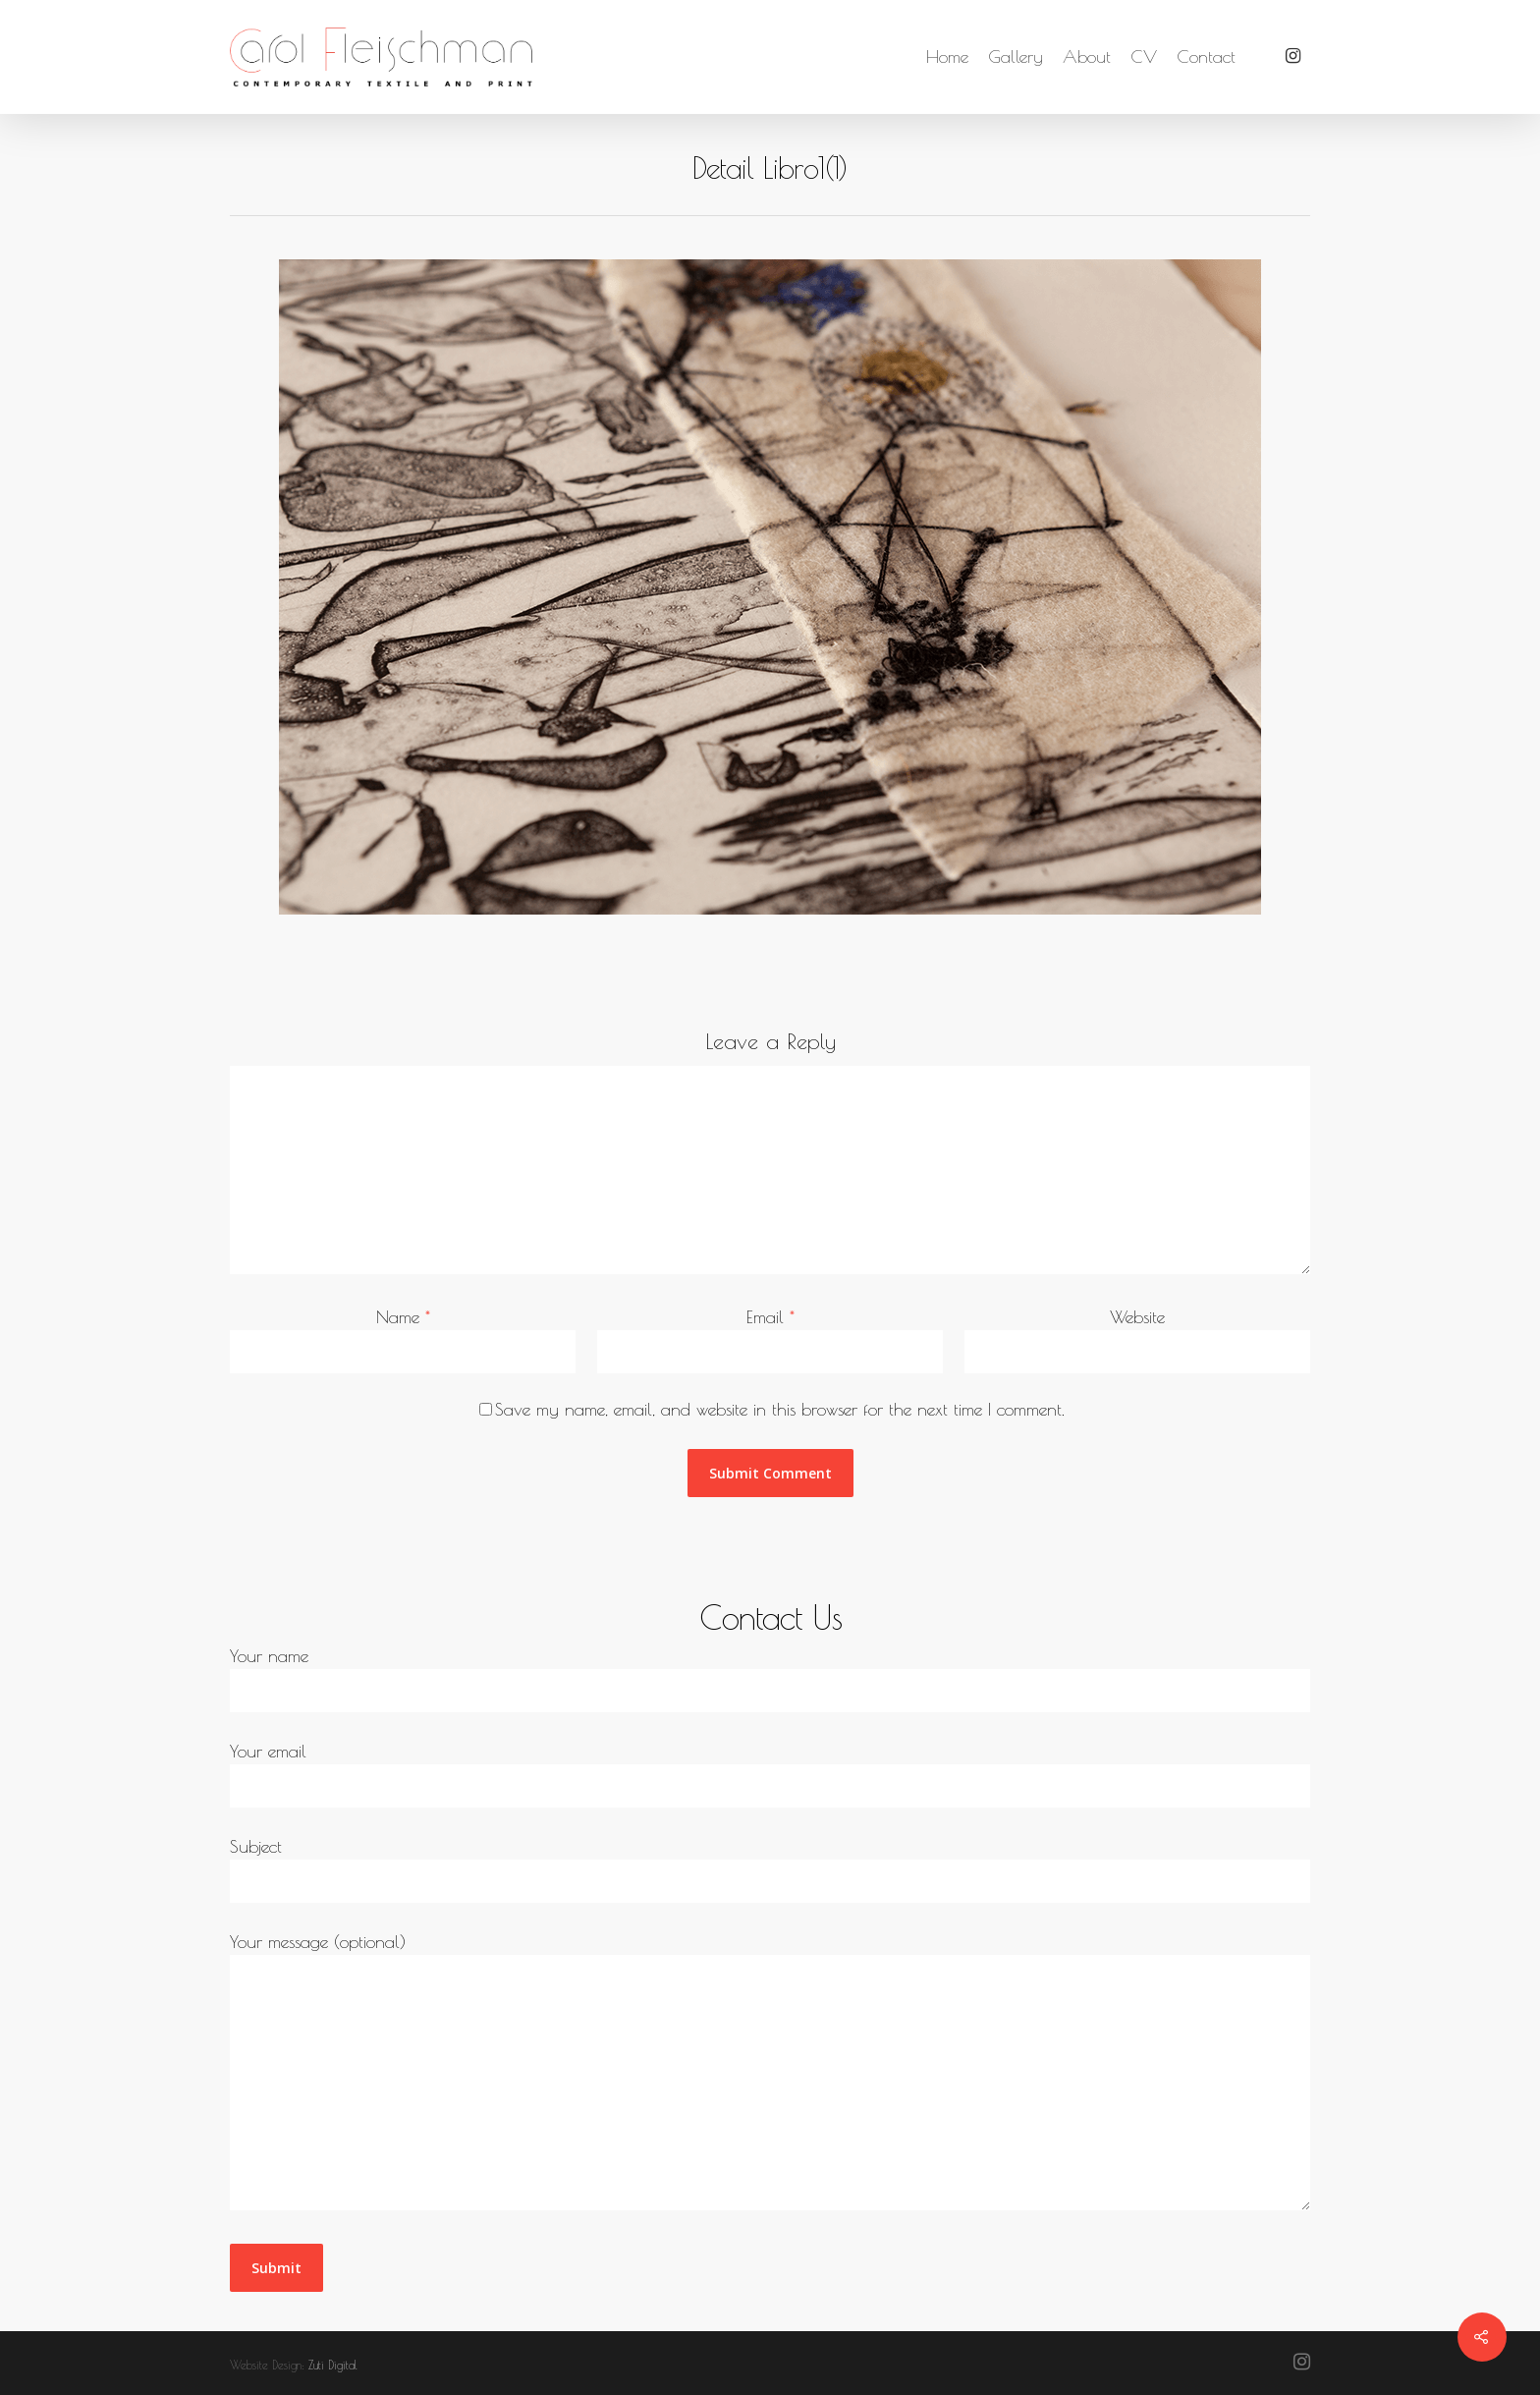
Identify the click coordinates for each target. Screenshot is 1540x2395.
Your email (770, 1774)
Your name (770, 1678)
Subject (770, 1869)
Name (403, 1317)
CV (1143, 57)
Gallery (1015, 57)
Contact (1206, 57)
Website (1137, 1317)
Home (947, 57)
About (1087, 57)
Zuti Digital (333, 2364)
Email (770, 1317)
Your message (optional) (770, 2074)
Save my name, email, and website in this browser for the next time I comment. (780, 1409)
